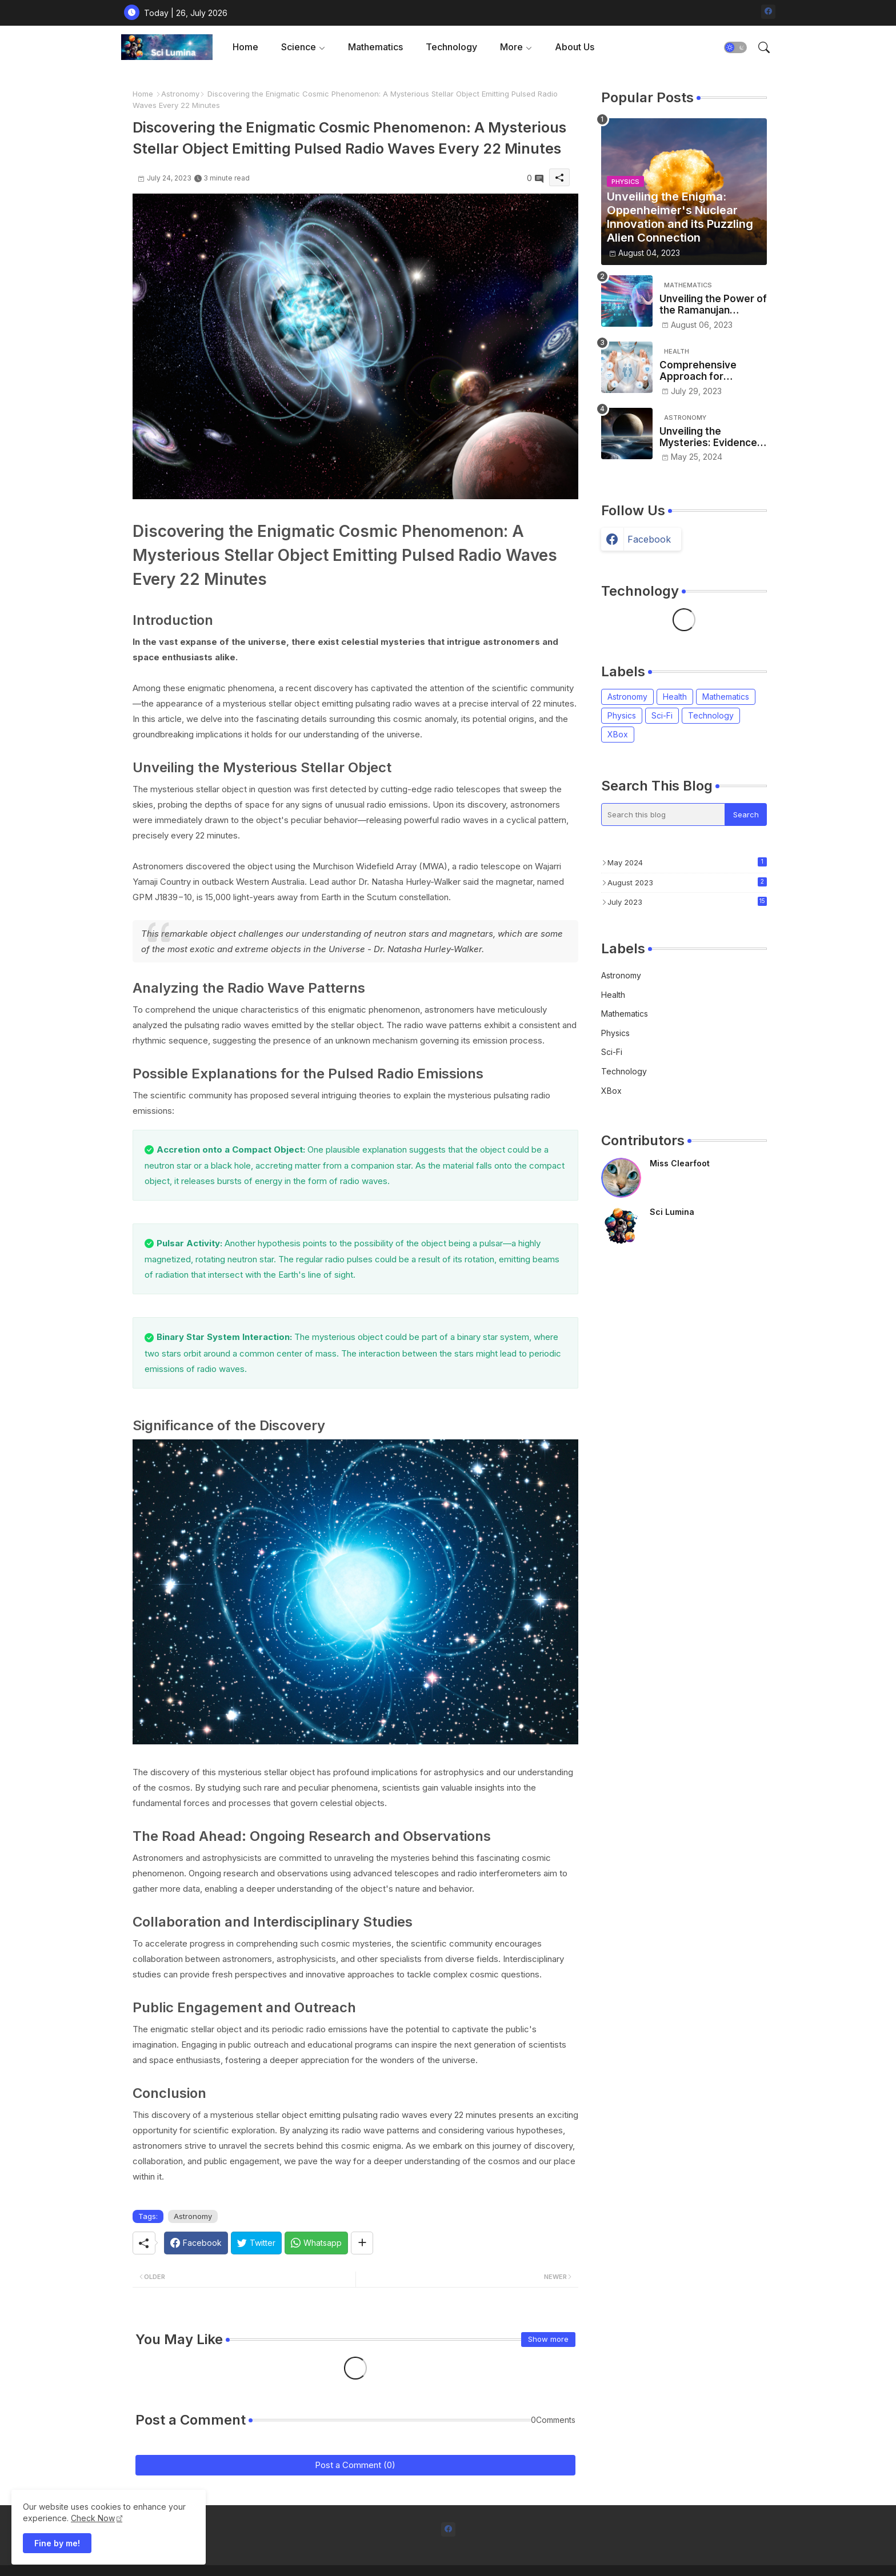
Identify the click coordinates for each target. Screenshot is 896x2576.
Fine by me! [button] (57, 2543)
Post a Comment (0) (355, 2464)
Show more (548, 2339)
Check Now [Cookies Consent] (93, 2518)
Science (298, 47)
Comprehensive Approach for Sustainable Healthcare (698, 371)
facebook (649, 539)
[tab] (245, 47)
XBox (617, 734)
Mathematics (375, 47)
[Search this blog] (663, 814)
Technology (451, 47)
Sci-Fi (662, 715)
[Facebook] (196, 2243)
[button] (735, 47)
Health (675, 696)
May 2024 (687, 862)
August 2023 (687, 882)
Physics (621, 715)
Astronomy (180, 93)
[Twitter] (256, 2243)
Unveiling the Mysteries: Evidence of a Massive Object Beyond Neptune (708, 437)
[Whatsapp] (316, 2243)
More (511, 47)
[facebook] (768, 12)
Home (245, 47)
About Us (574, 47)
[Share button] (362, 2243)
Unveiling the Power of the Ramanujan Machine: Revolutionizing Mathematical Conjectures (713, 304)
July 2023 (687, 901)
